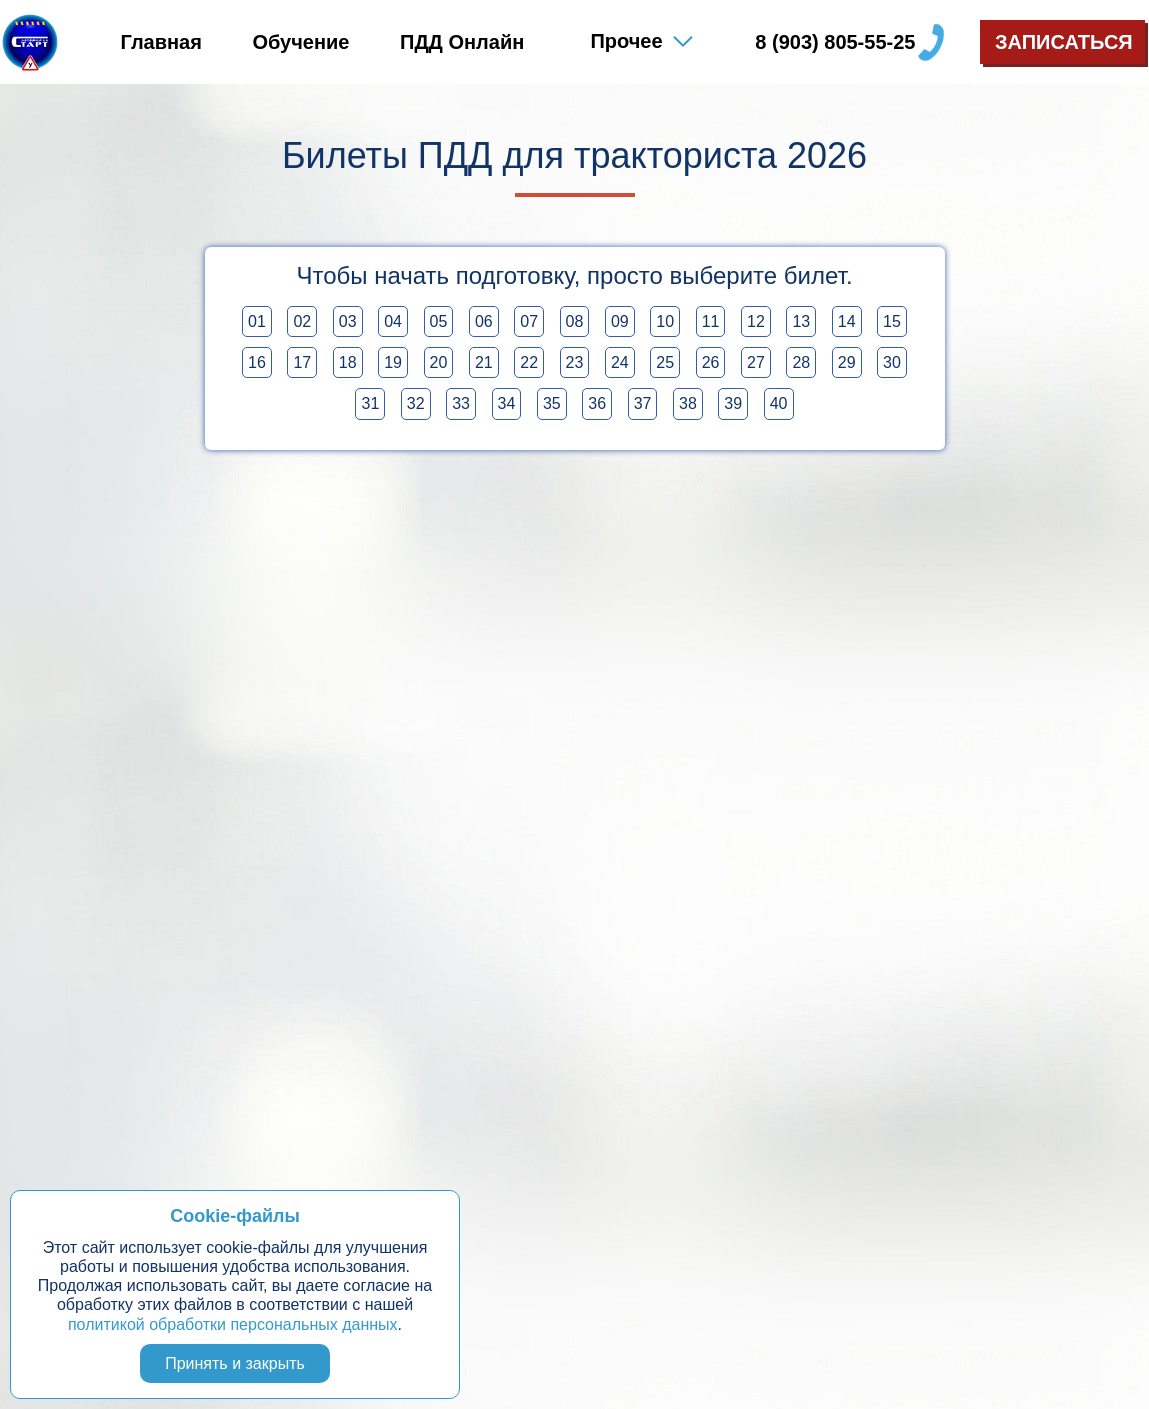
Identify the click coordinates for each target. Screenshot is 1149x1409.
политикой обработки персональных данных (233, 1324)
